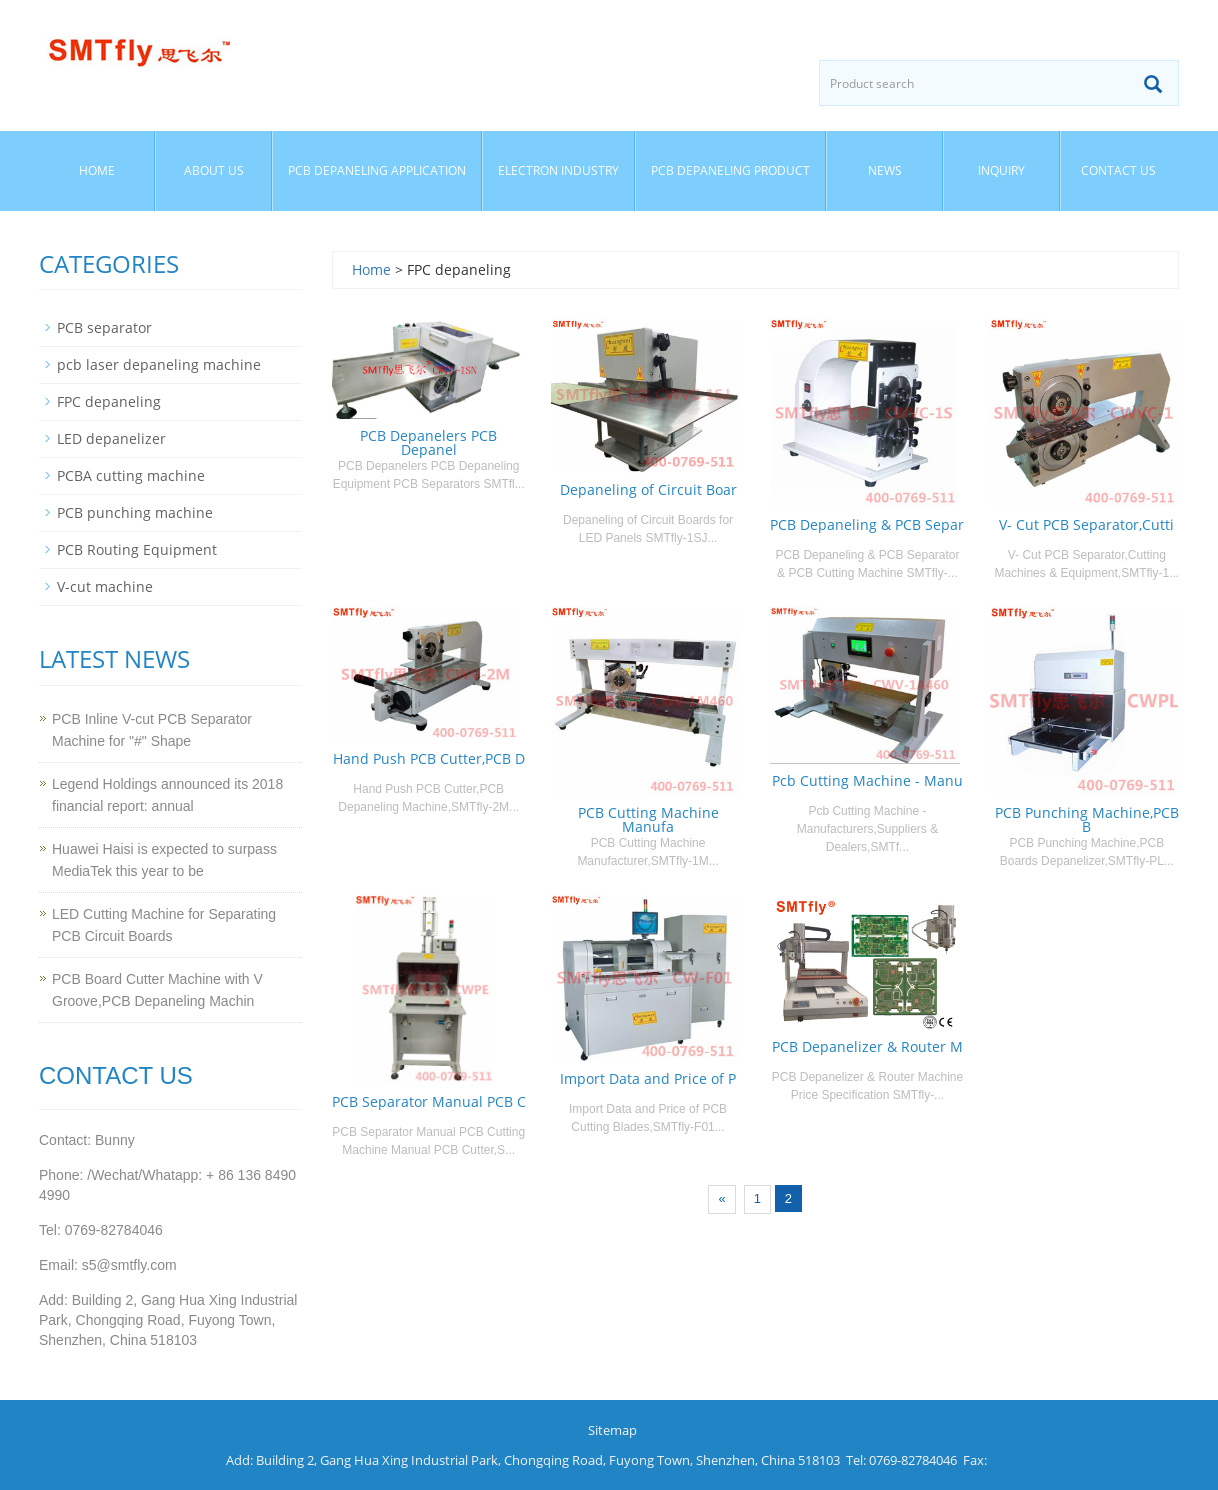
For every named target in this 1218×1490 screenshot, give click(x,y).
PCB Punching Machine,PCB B (1087, 819)
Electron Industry (558, 170)
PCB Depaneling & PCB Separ (867, 524)
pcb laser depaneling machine (159, 364)
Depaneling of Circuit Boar (648, 489)
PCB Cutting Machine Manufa (648, 819)
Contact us (1118, 170)
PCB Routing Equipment (137, 549)
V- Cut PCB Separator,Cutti (1086, 524)
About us (214, 170)
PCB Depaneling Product (730, 170)
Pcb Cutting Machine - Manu (867, 780)
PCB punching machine (135, 512)
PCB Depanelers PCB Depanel (428, 442)
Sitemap (612, 1430)
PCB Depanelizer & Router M (867, 1046)
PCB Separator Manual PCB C (429, 1101)
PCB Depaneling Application (377, 170)
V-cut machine (105, 586)
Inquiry (1001, 170)
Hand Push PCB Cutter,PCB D (429, 758)
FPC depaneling (109, 401)
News (885, 170)
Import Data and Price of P (648, 1078)
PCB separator (104, 327)
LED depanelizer (111, 438)
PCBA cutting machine (131, 475)
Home (97, 170)
